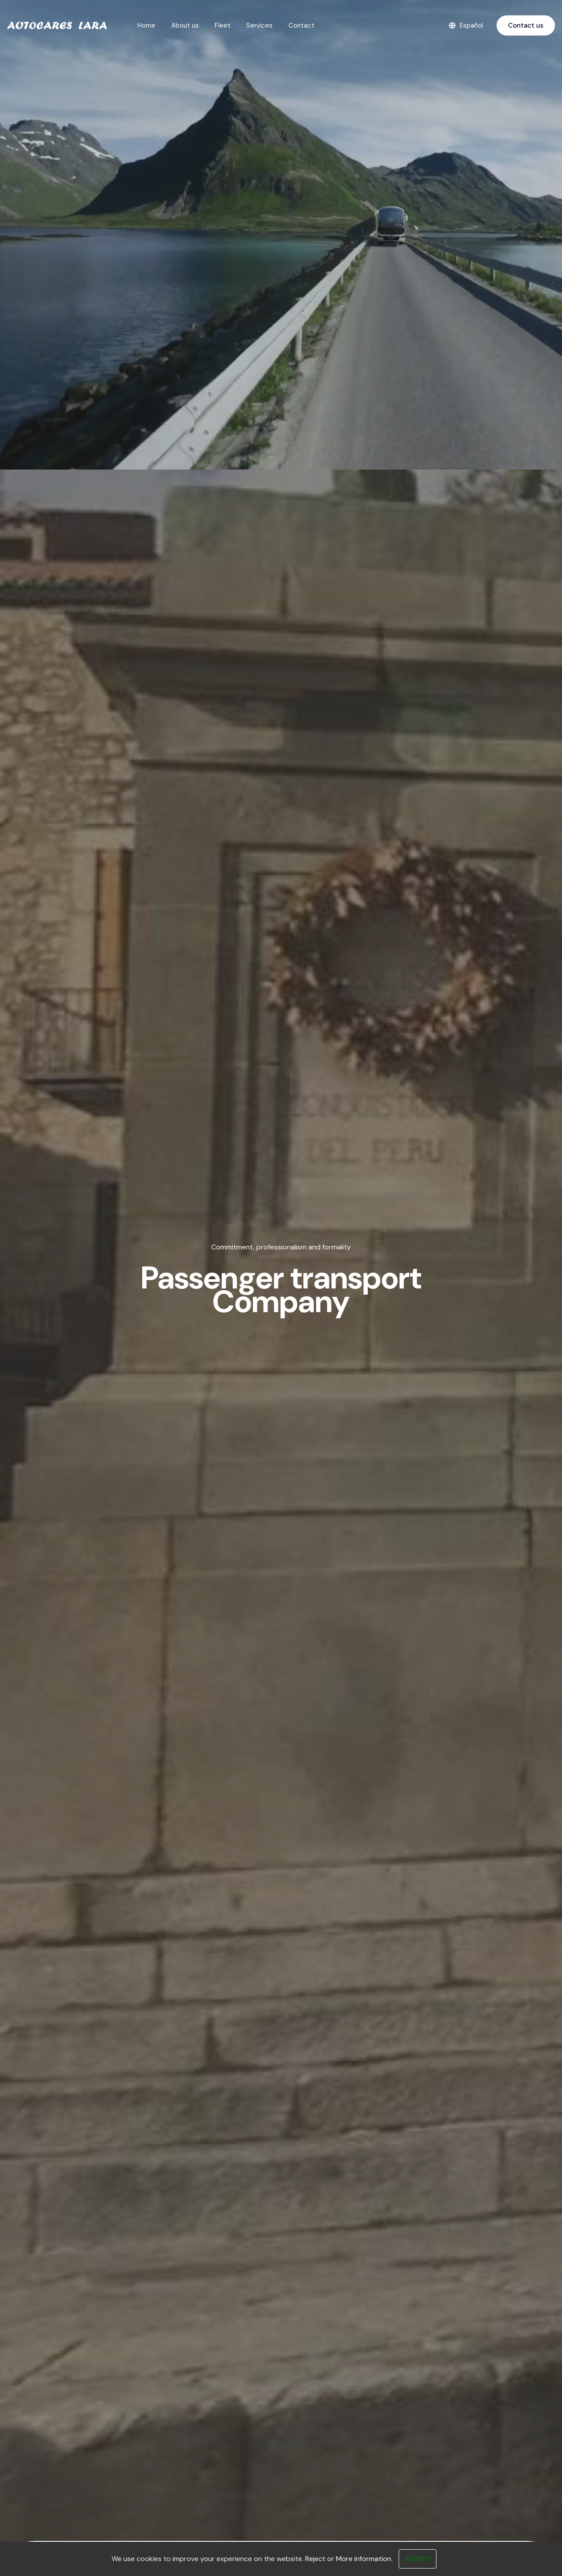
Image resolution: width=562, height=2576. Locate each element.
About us (185, 25)
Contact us (526, 25)
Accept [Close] (417, 2558)
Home (146, 25)
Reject (315, 2558)
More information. (364, 2558)
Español (466, 25)
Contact (301, 25)
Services (259, 25)
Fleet (223, 25)
